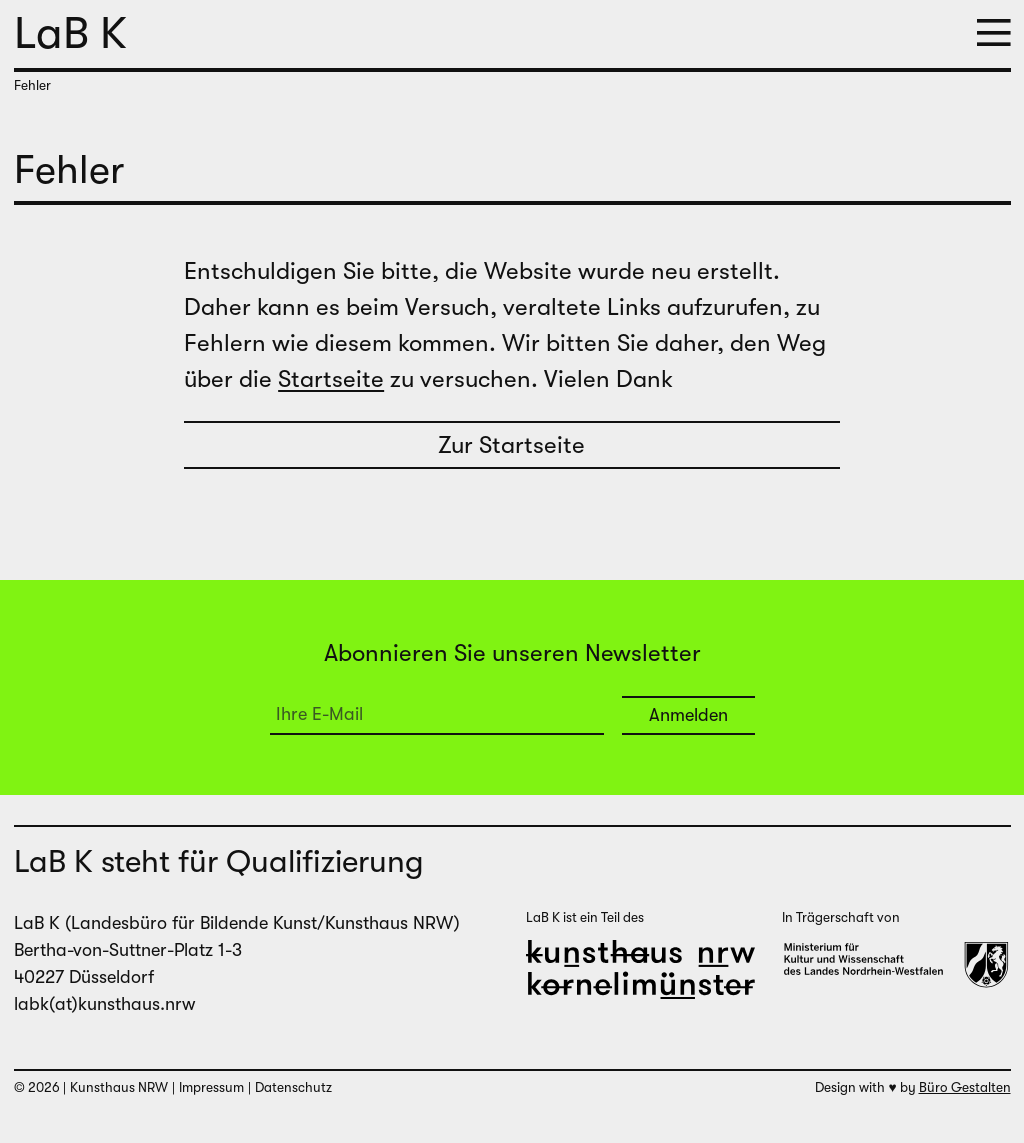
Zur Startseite (511, 445)
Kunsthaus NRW (119, 1087)
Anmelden (688, 715)
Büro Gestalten (965, 1087)
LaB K (70, 33)
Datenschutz (293, 1087)
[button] (994, 34)
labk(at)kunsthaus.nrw (104, 1004)
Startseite (331, 379)
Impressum (211, 1087)
